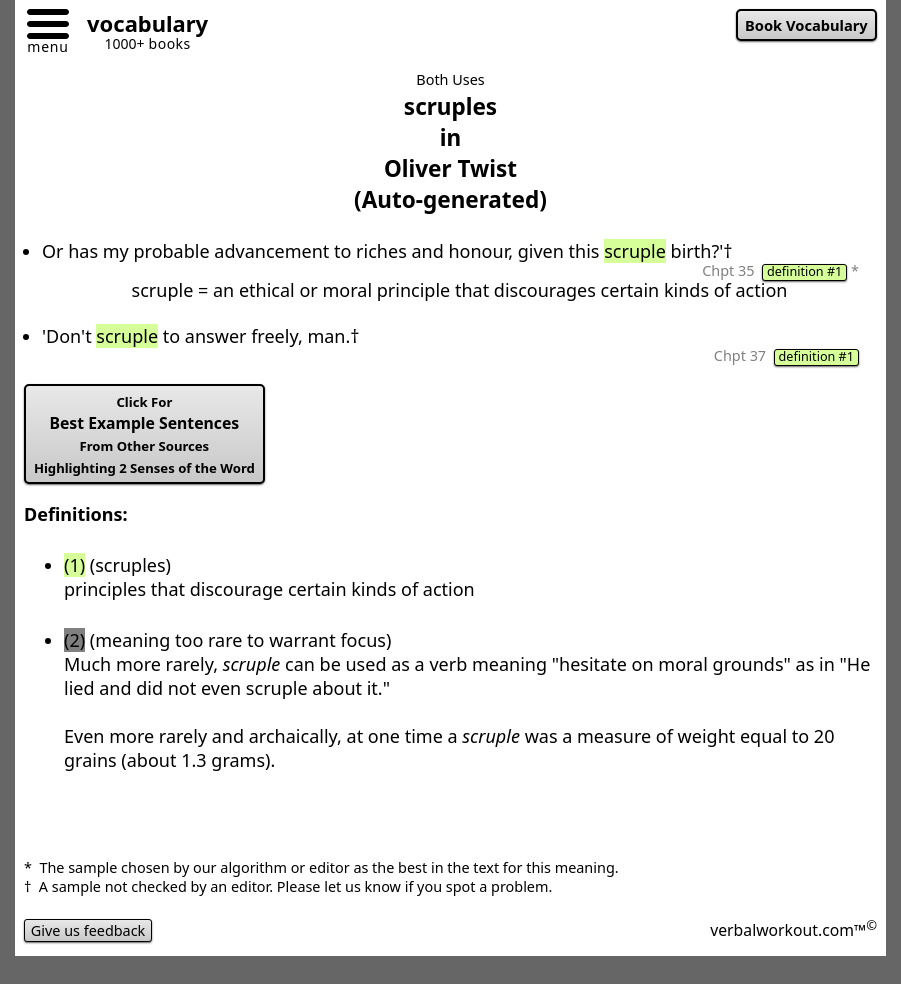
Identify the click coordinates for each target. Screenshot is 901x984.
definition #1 (804, 272)
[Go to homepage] (140, 26)
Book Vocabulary (806, 25)
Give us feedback (88, 930)
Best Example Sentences (144, 435)
